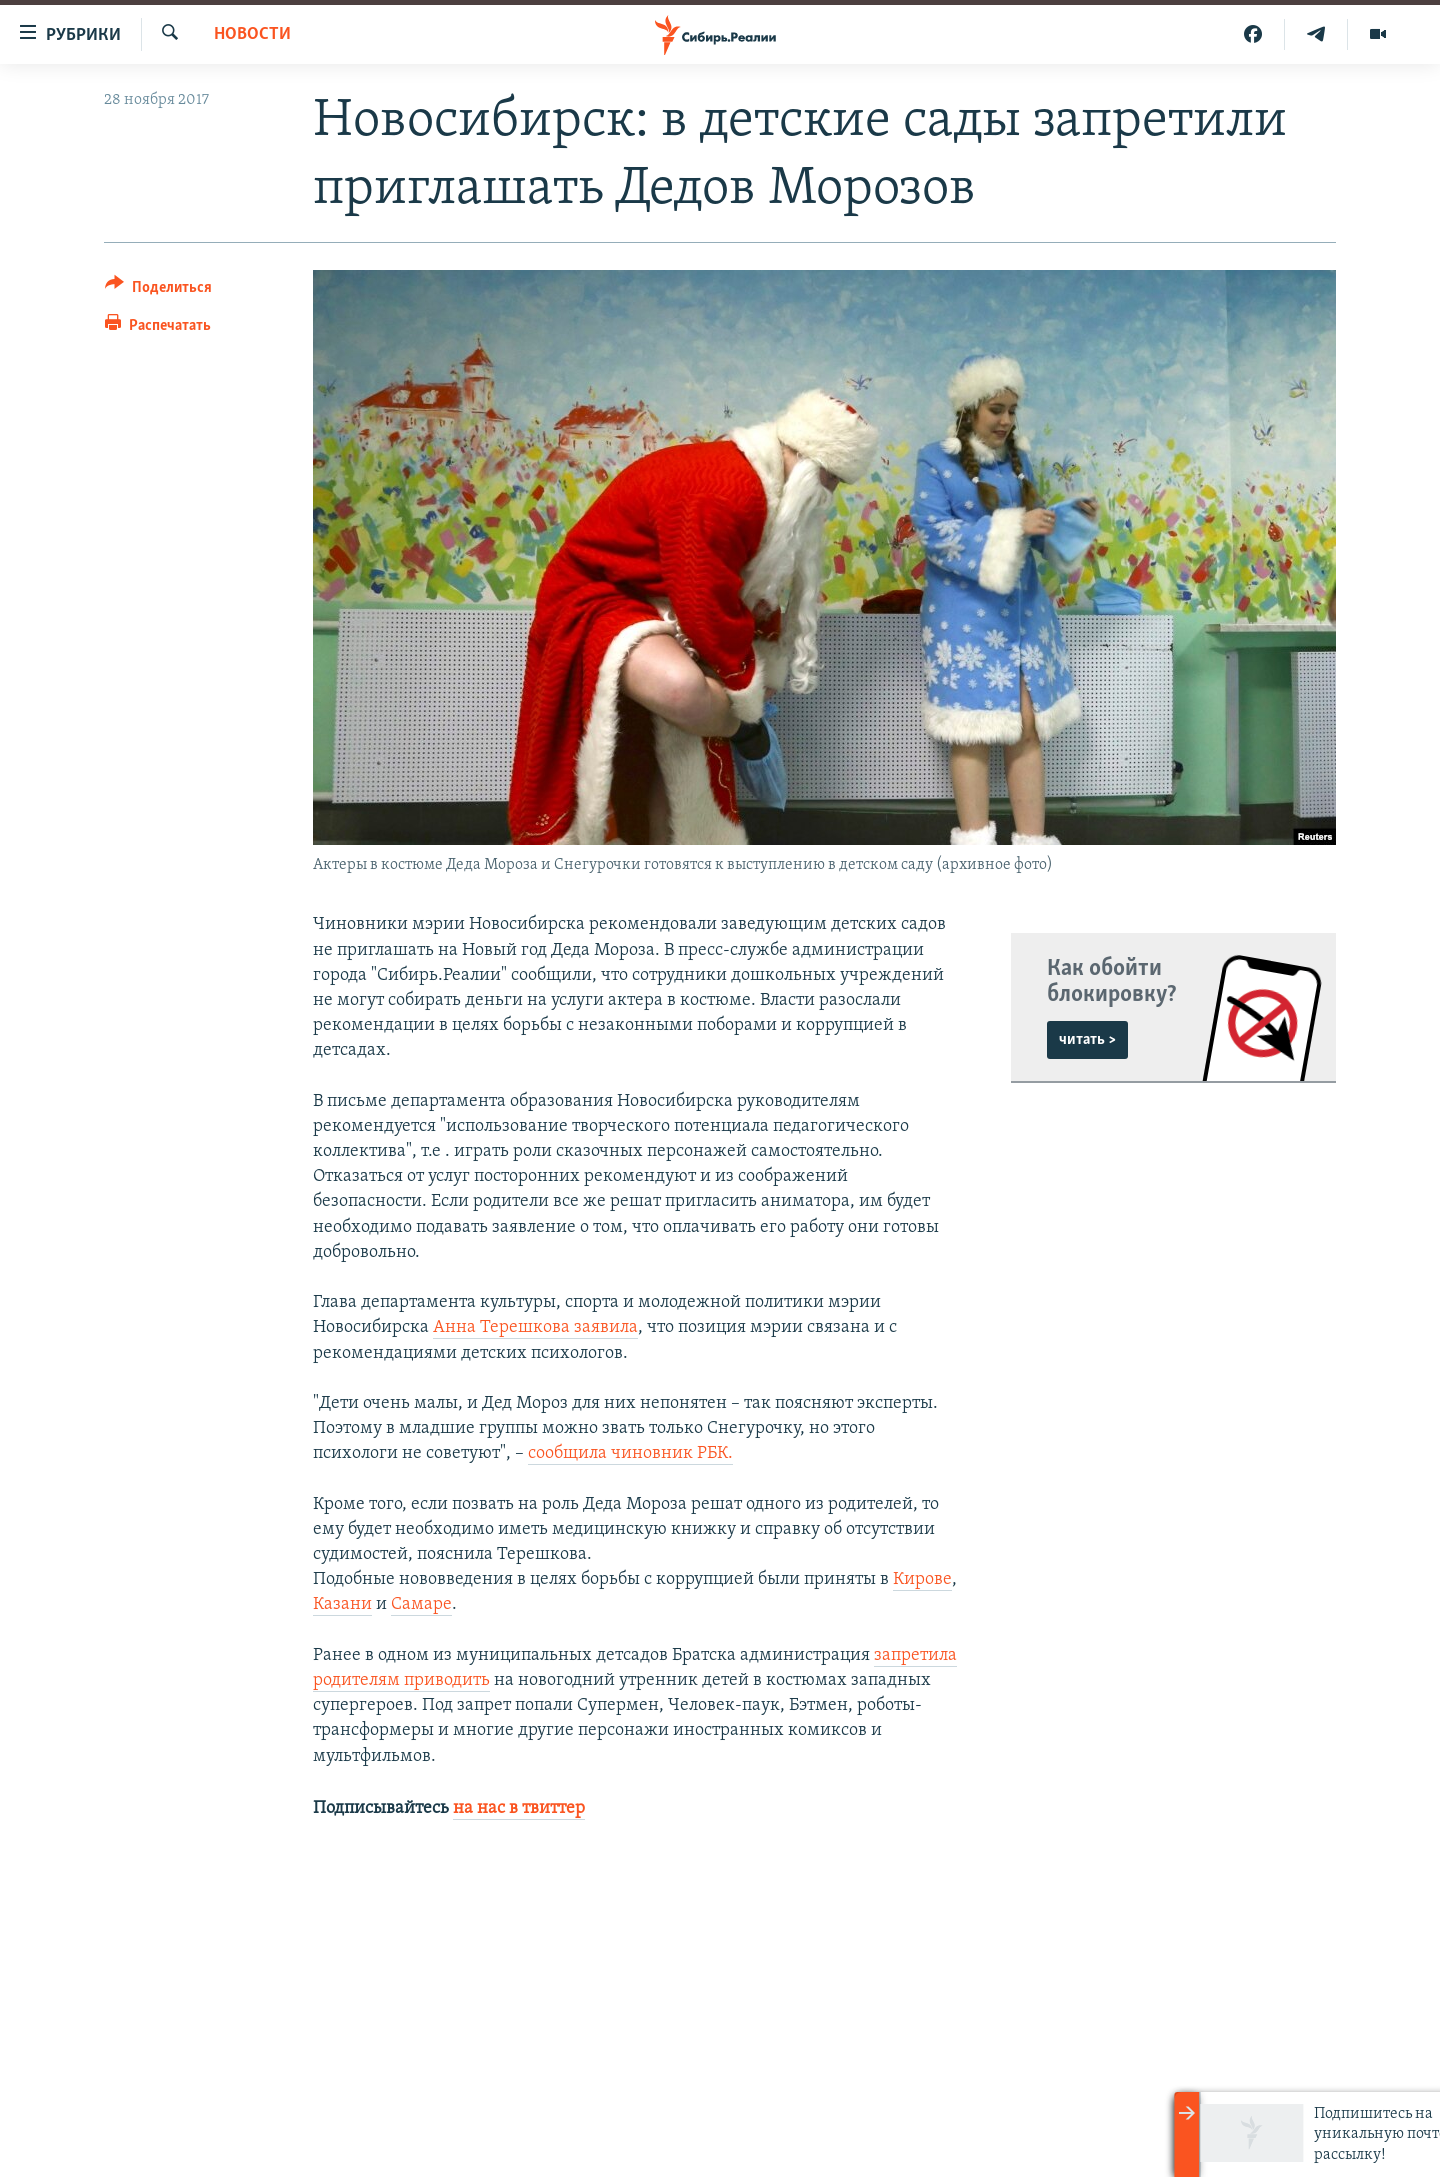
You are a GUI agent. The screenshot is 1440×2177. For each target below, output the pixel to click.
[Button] (158, 290)
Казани (342, 1604)
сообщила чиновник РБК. (630, 1453)
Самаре (421, 1604)
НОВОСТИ (252, 34)
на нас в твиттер (519, 1808)
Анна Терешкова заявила (535, 1327)
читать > (1087, 1040)
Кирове (922, 1579)
